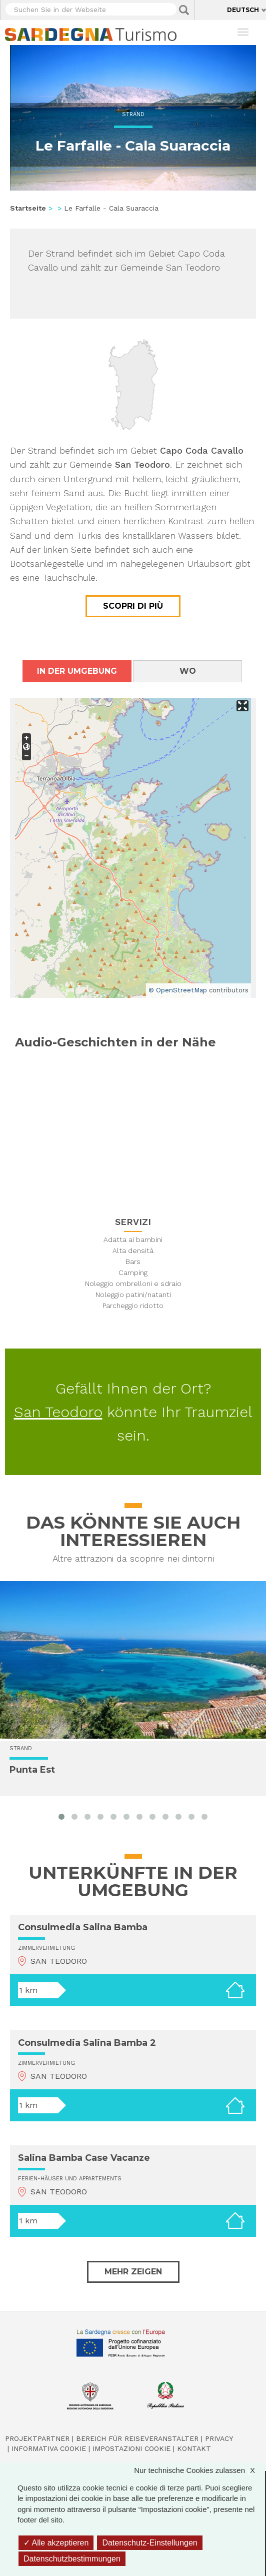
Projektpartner (37, 2438)
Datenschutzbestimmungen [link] (72, 2558)
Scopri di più (133, 606)
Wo (188, 671)
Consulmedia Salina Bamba (83, 1927)
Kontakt (194, 2448)
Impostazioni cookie (131, 2448)
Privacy (219, 2438)
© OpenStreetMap (177, 990)
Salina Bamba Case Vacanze (84, 2157)
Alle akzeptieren (56, 2542)
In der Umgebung (77, 671)
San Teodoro (58, 1412)
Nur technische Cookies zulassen (199, 2470)
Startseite (28, 208)
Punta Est (32, 1769)
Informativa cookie (49, 2448)
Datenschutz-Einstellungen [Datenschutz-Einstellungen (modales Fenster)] (149, 2542)
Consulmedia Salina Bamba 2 (87, 2042)
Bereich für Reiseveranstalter (137, 2438)
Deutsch (243, 10)
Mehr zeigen (133, 2271)
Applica (184, 10)
